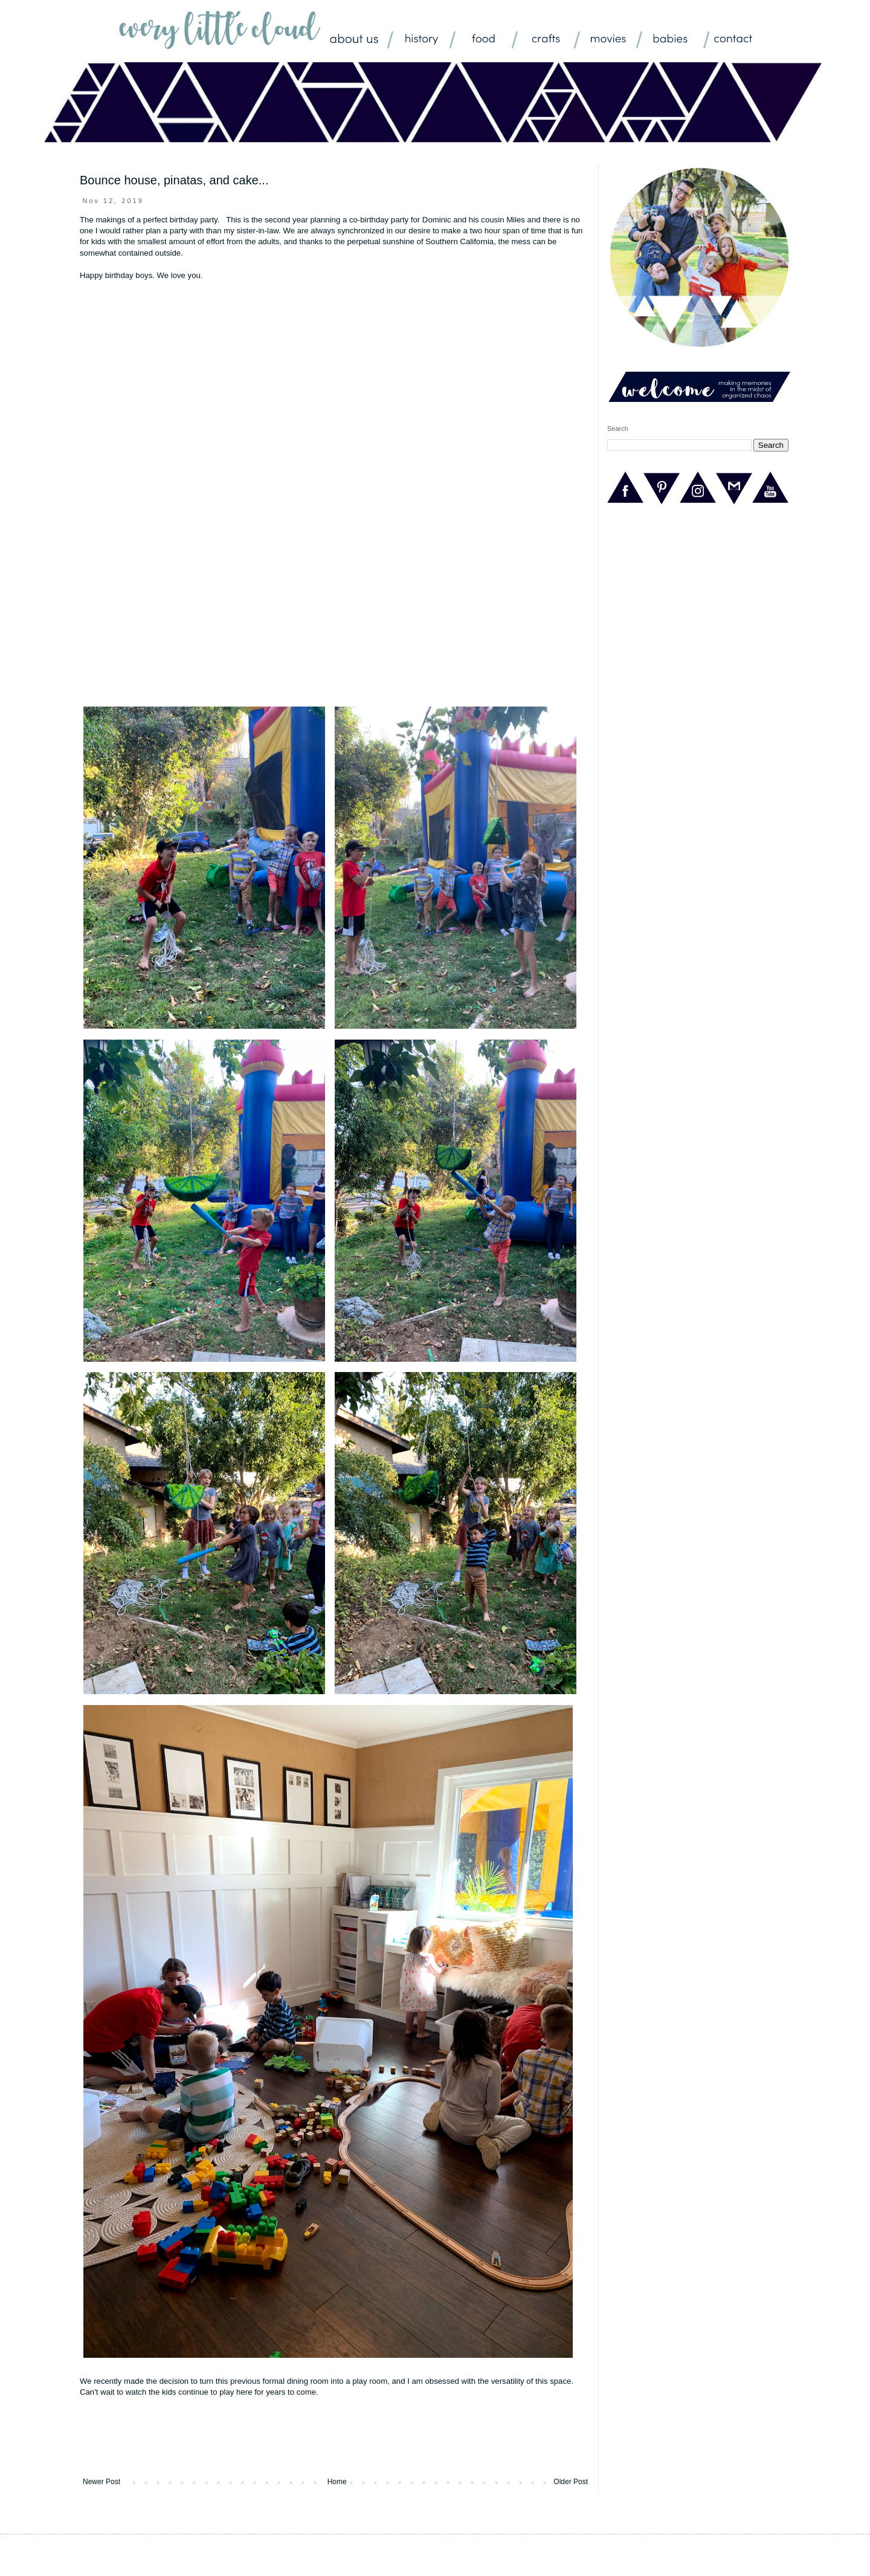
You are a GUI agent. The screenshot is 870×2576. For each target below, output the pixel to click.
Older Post (570, 2481)
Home (337, 2481)
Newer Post (101, 2481)
